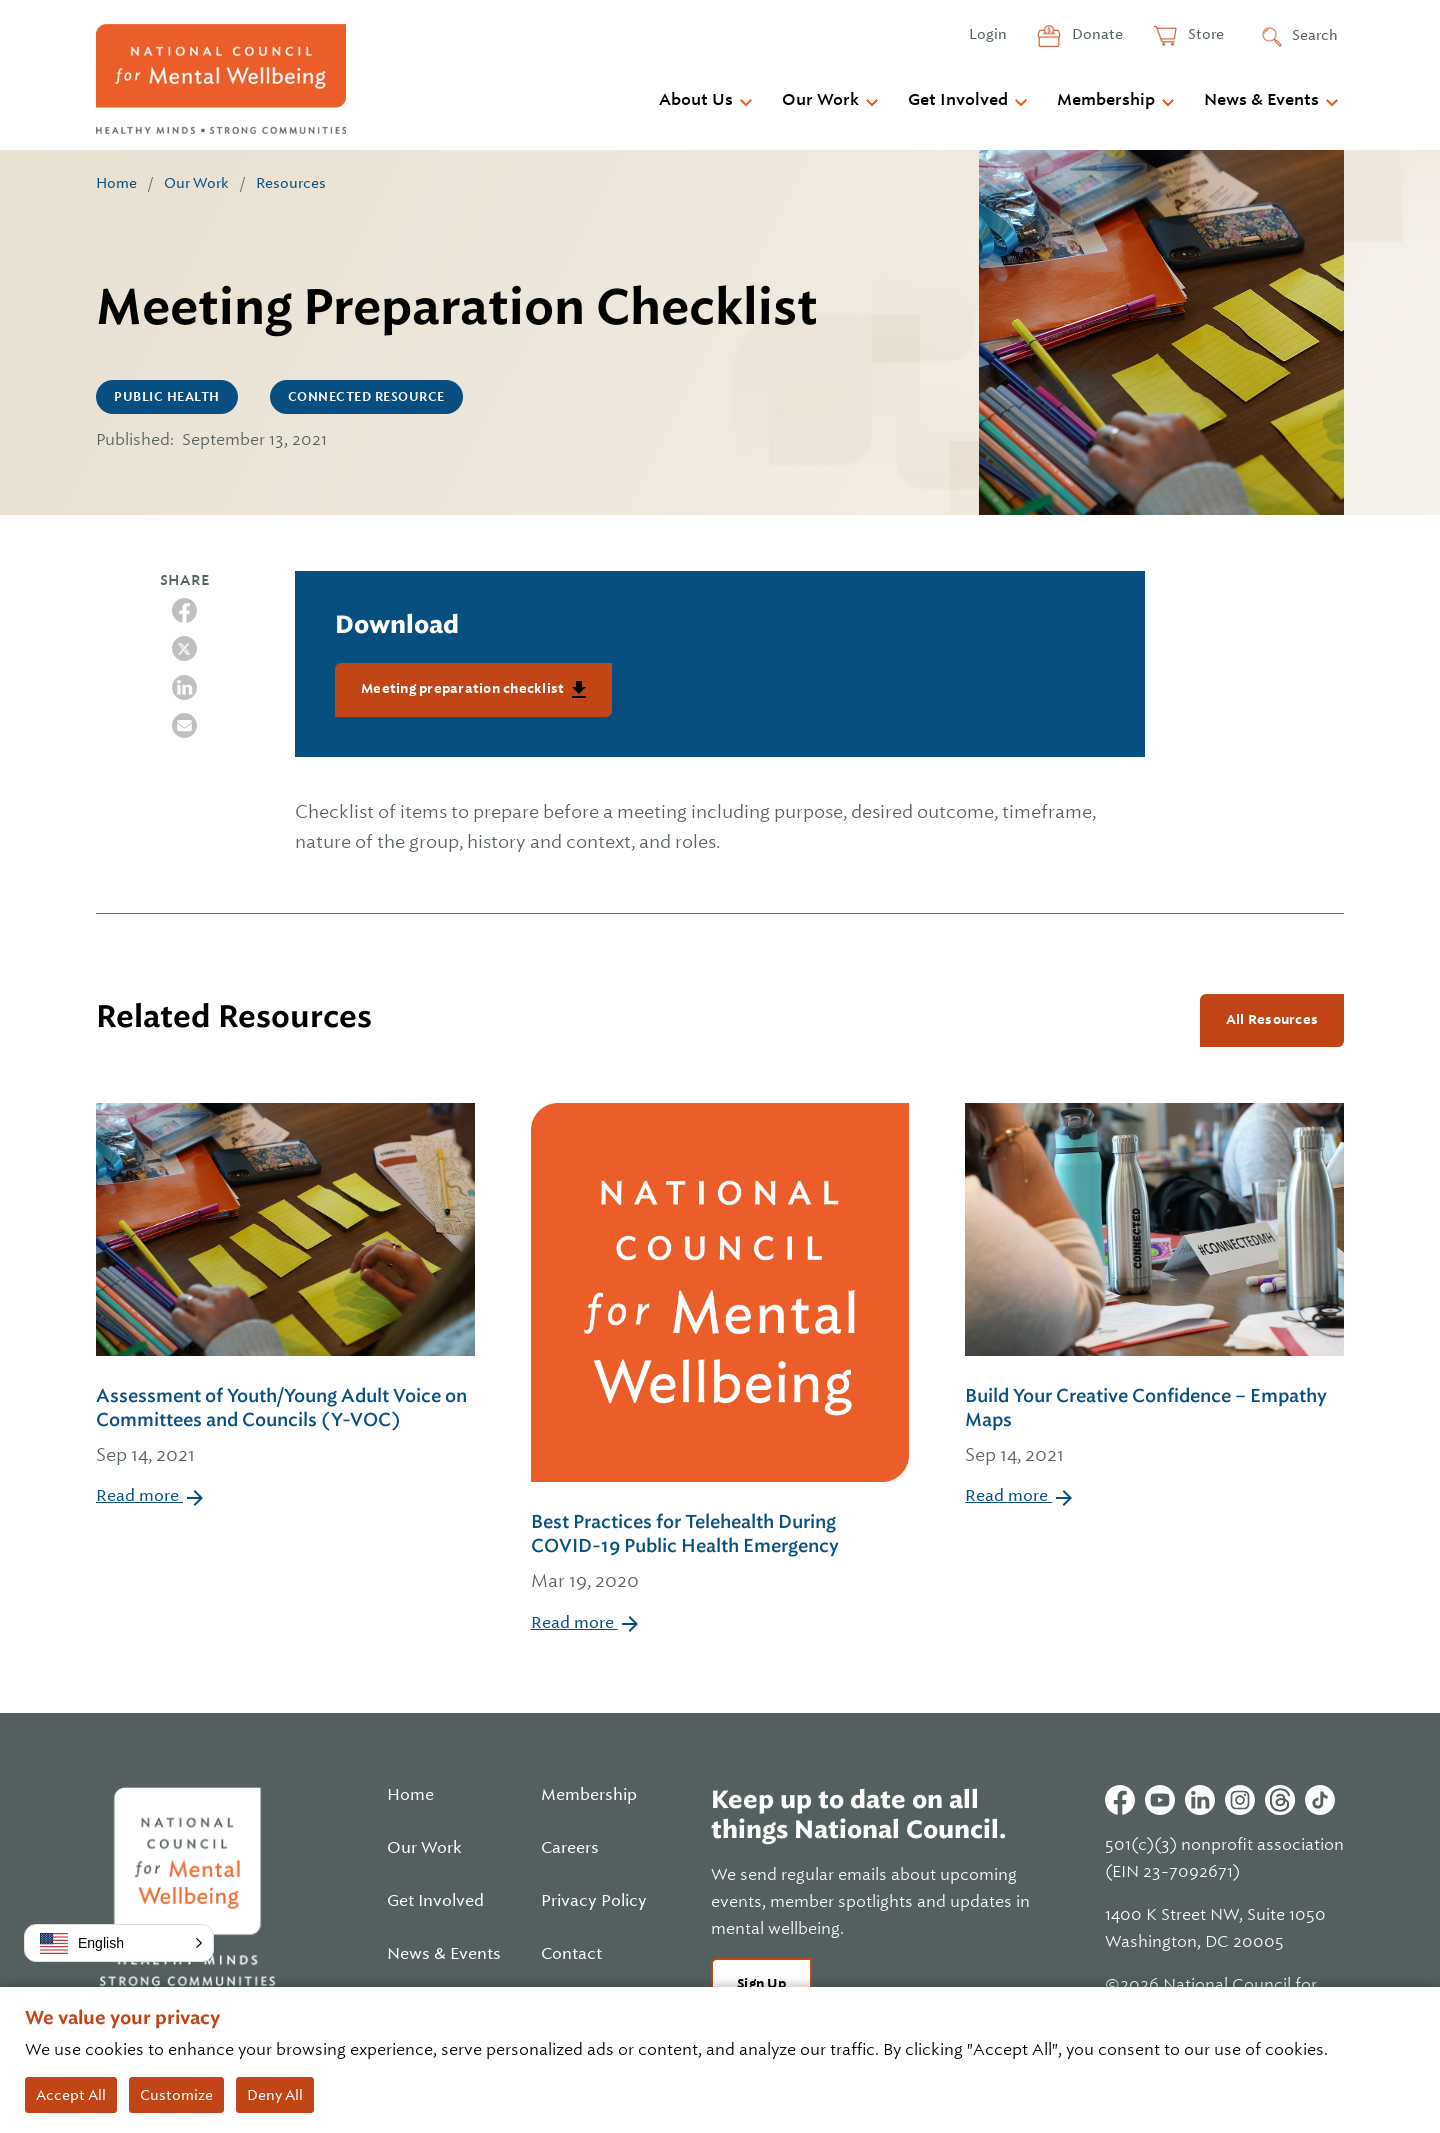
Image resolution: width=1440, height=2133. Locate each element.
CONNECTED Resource (366, 397)
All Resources (1272, 1019)
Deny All (275, 2095)
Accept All (71, 2095)
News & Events (1261, 100)
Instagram (1240, 1800)
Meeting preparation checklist (464, 688)
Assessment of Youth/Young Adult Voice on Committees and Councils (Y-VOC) (285, 1427)
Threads (1280, 1800)
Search (1315, 35)
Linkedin (1200, 1800)
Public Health (167, 397)
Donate (1096, 34)
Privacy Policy (594, 1901)
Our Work (820, 100)
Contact (571, 1954)
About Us (696, 100)
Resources (291, 183)
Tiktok (1320, 1800)
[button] (119, 1943)
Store (1204, 34)
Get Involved (958, 100)
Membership (1106, 100)
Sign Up (761, 1983)
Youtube (1160, 1800)
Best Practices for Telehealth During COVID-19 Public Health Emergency (720, 1553)
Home (116, 183)
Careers (570, 1848)
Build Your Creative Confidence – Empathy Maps (1154, 1427)
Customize (176, 2095)
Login (988, 34)
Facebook (1120, 1800)
